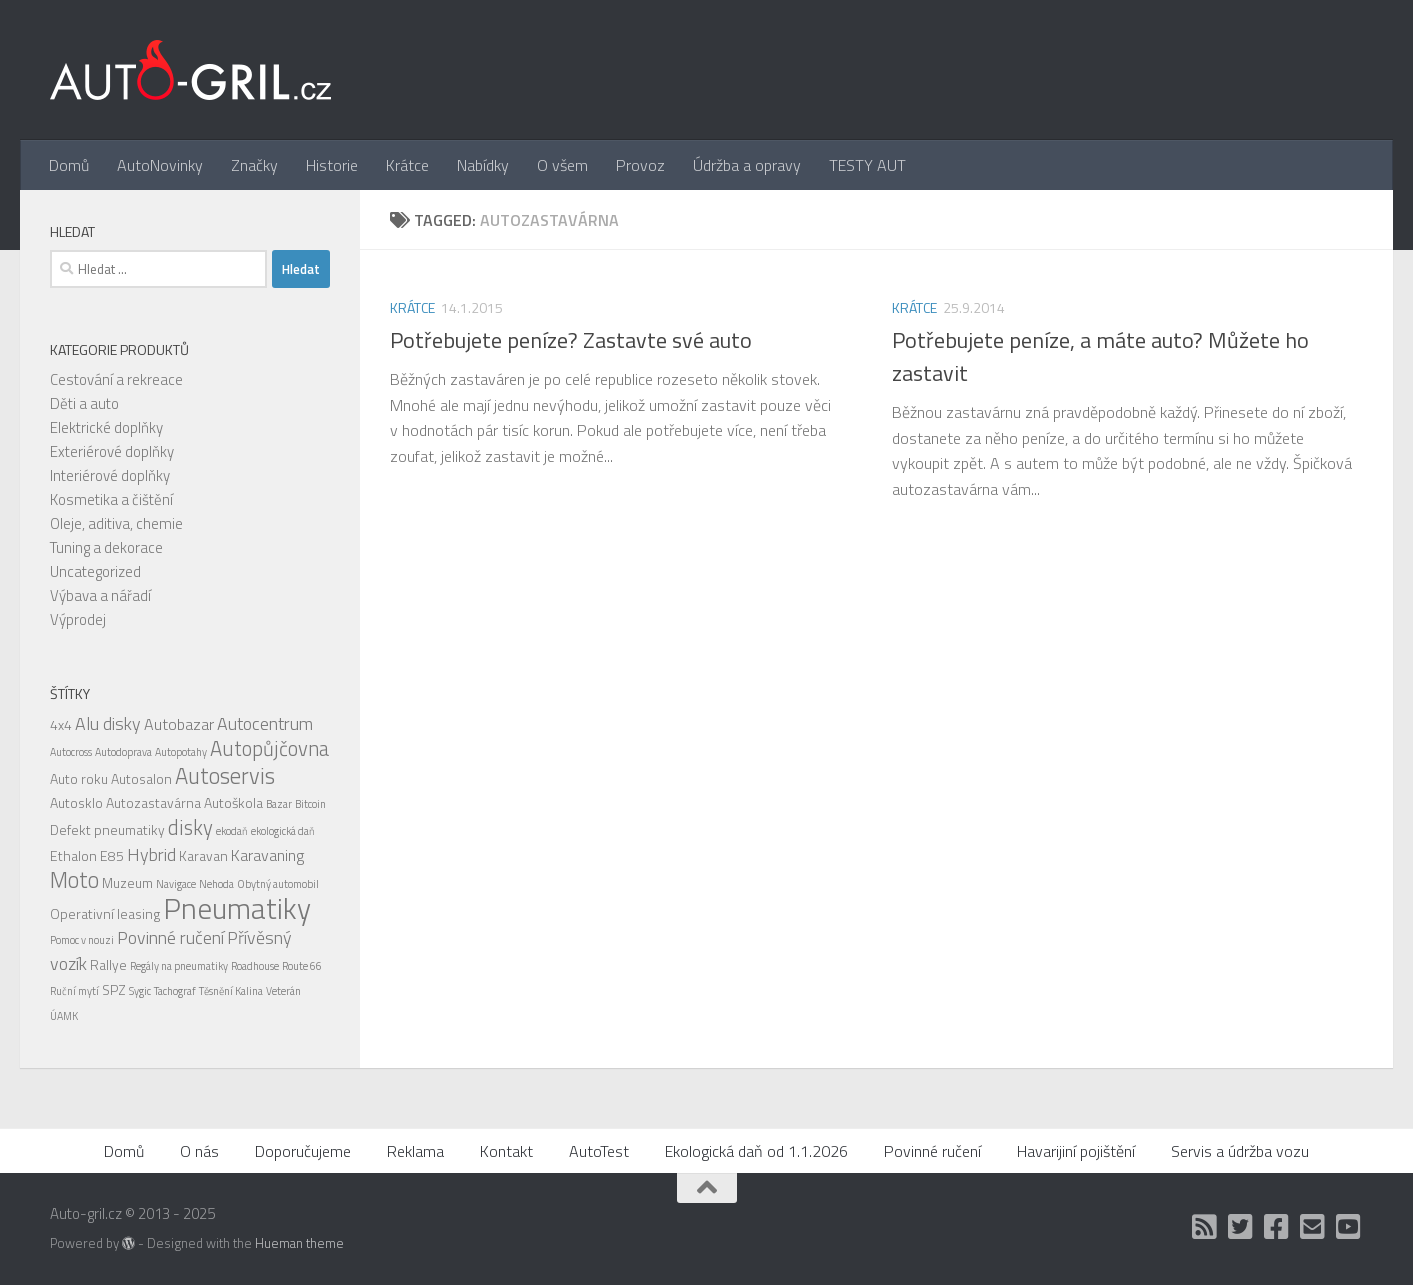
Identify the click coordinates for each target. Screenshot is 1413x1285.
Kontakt (506, 1151)
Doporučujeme (303, 1151)
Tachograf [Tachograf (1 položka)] (175, 991)
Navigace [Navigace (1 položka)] (176, 884)
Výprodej (78, 619)
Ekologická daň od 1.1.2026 (756, 1151)
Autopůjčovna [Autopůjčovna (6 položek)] (269, 748)
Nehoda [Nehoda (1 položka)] (216, 884)
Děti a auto (84, 403)
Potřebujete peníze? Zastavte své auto (571, 340)
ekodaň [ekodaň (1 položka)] (232, 831)
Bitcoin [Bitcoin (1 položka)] (310, 804)
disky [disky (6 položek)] (190, 827)
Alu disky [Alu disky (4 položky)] (108, 723)
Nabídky (483, 165)
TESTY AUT (867, 165)
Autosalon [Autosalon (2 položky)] (141, 778)
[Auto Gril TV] (1349, 1227)
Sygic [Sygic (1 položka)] (140, 991)
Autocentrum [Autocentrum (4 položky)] (265, 723)
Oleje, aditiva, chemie (116, 523)
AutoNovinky (160, 165)
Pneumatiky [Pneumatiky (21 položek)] (237, 908)
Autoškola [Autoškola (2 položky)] (233, 802)
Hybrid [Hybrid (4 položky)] (151, 854)
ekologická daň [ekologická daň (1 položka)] (283, 831)
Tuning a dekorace (106, 547)
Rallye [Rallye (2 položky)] (108, 964)
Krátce (407, 165)
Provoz (640, 165)
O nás (199, 1151)
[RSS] (1205, 1227)
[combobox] (158, 269)
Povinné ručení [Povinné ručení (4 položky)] (170, 937)
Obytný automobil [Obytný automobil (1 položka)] (278, 884)
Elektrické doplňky (106, 427)
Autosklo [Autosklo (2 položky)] (76, 802)
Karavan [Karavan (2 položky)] (203, 855)
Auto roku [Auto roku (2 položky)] (79, 778)
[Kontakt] (1313, 1227)
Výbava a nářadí (100, 595)
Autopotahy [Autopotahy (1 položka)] (181, 752)
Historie (332, 165)
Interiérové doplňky (110, 475)
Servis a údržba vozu (1240, 1151)
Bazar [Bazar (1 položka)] (279, 804)
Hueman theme (299, 1243)
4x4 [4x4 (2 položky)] (61, 724)
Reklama (415, 1151)
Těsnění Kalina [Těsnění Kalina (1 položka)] (231, 991)
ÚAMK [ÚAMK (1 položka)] (64, 1016)
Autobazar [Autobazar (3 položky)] (179, 724)
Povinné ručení (932, 1151)
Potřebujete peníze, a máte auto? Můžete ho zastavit (1100, 356)
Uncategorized (95, 571)
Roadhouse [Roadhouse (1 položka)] (255, 966)
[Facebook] (1277, 1227)
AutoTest (599, 1151)
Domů (69, 165)
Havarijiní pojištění (1076, 1151)
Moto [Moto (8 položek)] (74, 880)
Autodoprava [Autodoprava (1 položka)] (123, 752)
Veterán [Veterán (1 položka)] (283, 991)
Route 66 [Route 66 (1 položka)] (302, 966)
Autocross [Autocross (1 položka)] (71, 752)
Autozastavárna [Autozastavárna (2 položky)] (153, 802)
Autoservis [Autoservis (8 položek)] (225, 776)
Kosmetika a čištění (111, 499)
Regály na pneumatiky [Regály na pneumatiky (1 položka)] (179, 966)
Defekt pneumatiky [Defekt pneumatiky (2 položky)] (107, 829)
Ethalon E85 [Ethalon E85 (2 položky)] (87, 855)
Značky (254, 165)
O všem (562, 165)
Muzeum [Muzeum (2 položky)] (127, 882)
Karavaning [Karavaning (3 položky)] (267, 855)
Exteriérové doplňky (112, 451)
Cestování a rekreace (116, 379)
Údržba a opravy (747, 165)
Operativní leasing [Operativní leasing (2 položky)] (105, 913)
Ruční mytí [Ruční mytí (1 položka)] (74, 991)
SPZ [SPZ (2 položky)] (114, 989)
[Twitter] (1241, 1227)
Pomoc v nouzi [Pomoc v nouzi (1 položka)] (82, 940)
